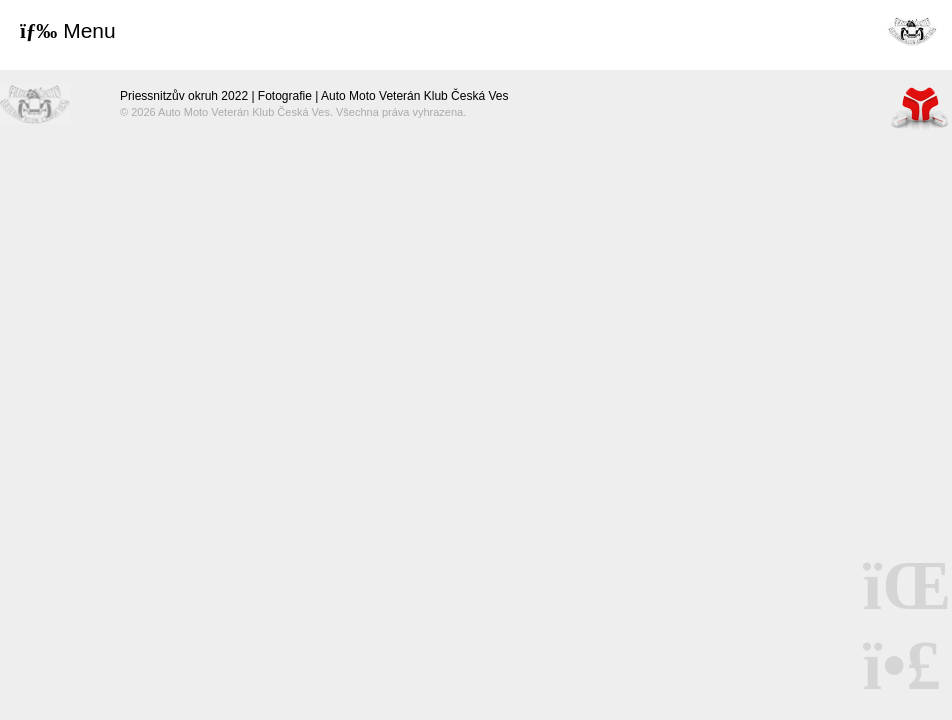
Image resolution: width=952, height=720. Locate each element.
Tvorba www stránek (920, 107)
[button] (68, 31)
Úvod (912, 30)
